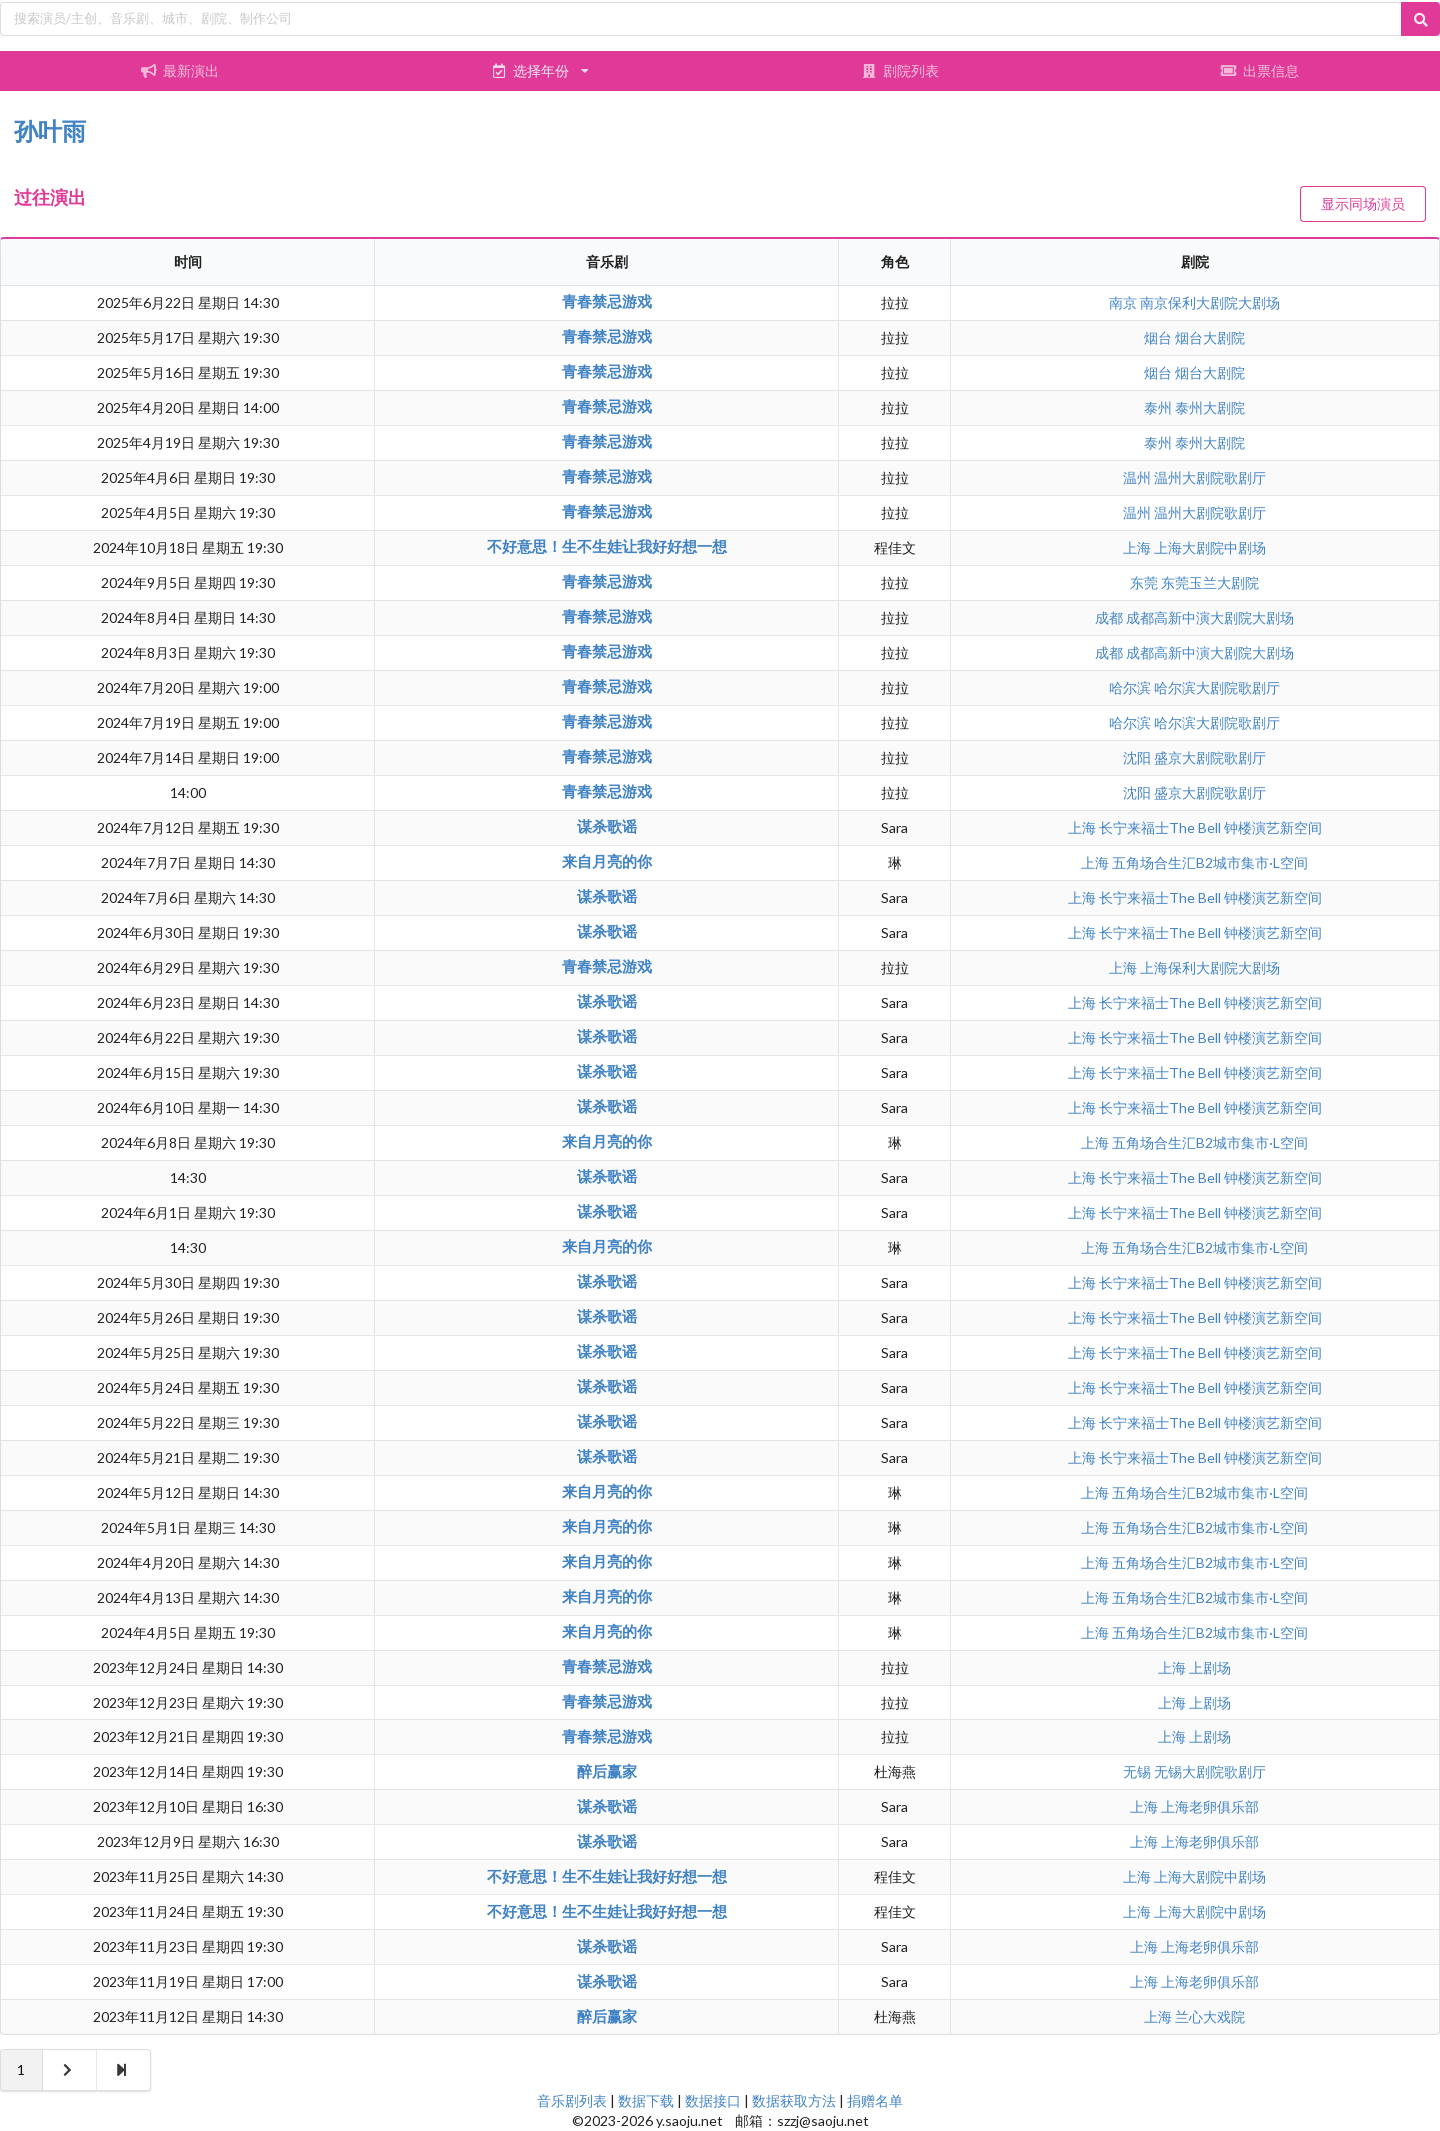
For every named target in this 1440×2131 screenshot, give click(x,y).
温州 (1138, 477)
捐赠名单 (875, 2100)
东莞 (1145, 582)
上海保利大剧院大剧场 (1210, 967)
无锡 (1138, 1771)
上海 (1138, 547)
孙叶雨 (50, 130)
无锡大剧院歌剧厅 (1210, 1771)
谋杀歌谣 (607, 826)
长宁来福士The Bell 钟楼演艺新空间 (1210, 827)
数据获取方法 (794, 2100)
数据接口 (713, 2100)
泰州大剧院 (1210, 407)
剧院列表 (900, 70)
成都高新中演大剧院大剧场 (1210, 617)
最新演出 (180, 70)
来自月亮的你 (607, 861)
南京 (1124, 302)
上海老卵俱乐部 (1210, 1806)
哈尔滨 (1131, 687)
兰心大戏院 (1210, 2016)
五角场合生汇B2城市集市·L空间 (1210, 862)
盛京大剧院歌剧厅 (1210, 757)
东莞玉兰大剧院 (1210, 582)
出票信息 (1260, 70)
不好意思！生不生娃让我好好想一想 (607, 546)
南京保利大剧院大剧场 (1210, 302)
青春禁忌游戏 (607, 301)
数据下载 (646, 2100)
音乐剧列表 (572, 2100)
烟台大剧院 (1210, 337)
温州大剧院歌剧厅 (1210, 477)
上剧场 (1210, 1667)
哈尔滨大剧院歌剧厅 (1217, 687)
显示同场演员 (1363, 203)
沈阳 (1138, 757)
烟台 (1159, 337)
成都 (1110, 617)
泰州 (1159, 407)
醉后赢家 (607, 1771)
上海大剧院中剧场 (1210, 547)
